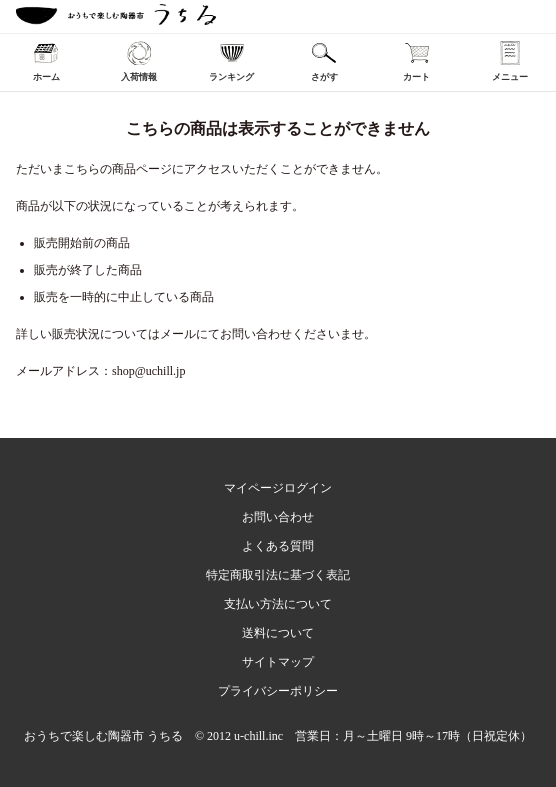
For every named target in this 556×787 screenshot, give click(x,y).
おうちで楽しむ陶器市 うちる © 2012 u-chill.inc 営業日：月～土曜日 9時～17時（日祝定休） (278, 736)
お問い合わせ (278, 517)
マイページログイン (278, 488)
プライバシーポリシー (278, 691)
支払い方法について (278, 604)
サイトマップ (278, 662)
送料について (278, 633)
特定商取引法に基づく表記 (278, 575)
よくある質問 (278, 546)
